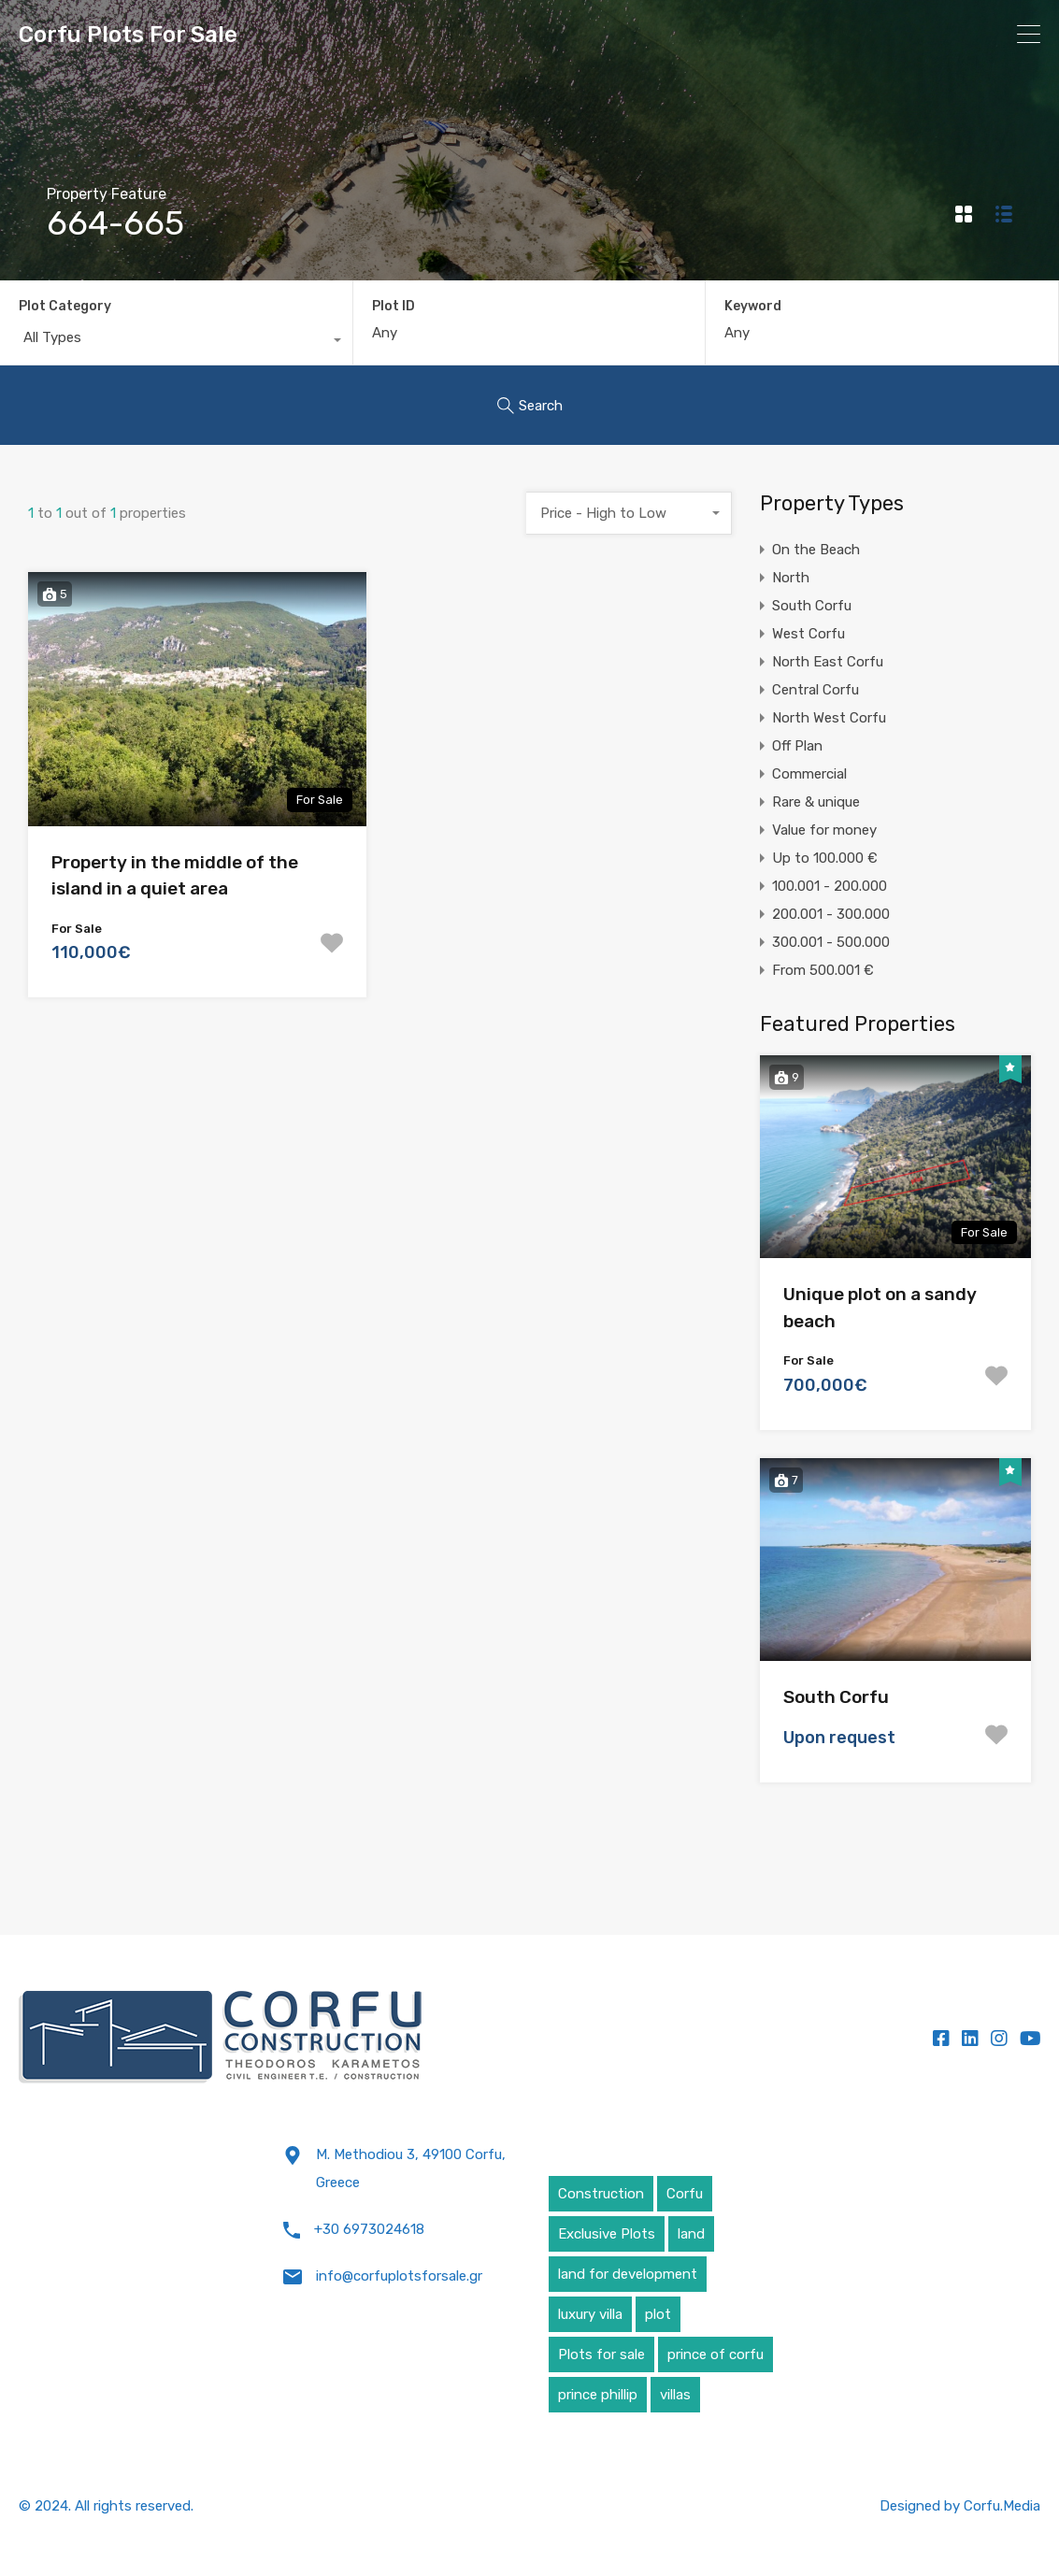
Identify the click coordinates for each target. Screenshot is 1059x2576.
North (790, 577)
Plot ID (393, 306)
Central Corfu (815, 689)
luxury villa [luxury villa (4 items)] (590, 2314)
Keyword (752, 306)
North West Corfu (829, 717)
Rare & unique (816, 802)
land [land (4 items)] (691, 2233)
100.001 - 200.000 (829, 886)
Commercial (809, 774)
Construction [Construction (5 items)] (601, 2193)
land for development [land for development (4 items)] (627, 2274)
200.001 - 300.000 (831, 914)
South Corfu (811, 605)
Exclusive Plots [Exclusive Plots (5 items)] (606, 2233)
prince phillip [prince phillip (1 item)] (597, 2394)
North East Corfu (827, 661)
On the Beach (816, 549)
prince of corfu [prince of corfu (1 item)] (715, 2354)
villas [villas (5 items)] (675, 2394)
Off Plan (797, 745)
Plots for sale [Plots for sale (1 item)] (601, 2354)
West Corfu (808, 633)
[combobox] (176, 342)
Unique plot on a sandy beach (880, 1307)
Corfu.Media (1002, 2505)
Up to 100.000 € (825, 858)
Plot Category (65, 306)
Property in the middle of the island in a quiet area (174, 876)
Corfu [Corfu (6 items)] (684, 2193)
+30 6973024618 (369, 2229)
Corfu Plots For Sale (128, 34)
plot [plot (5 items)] (658, 2314)
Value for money (824, 830)
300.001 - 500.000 (831, 942)
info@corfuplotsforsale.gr (399, 2276)
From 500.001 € (823, 970)
